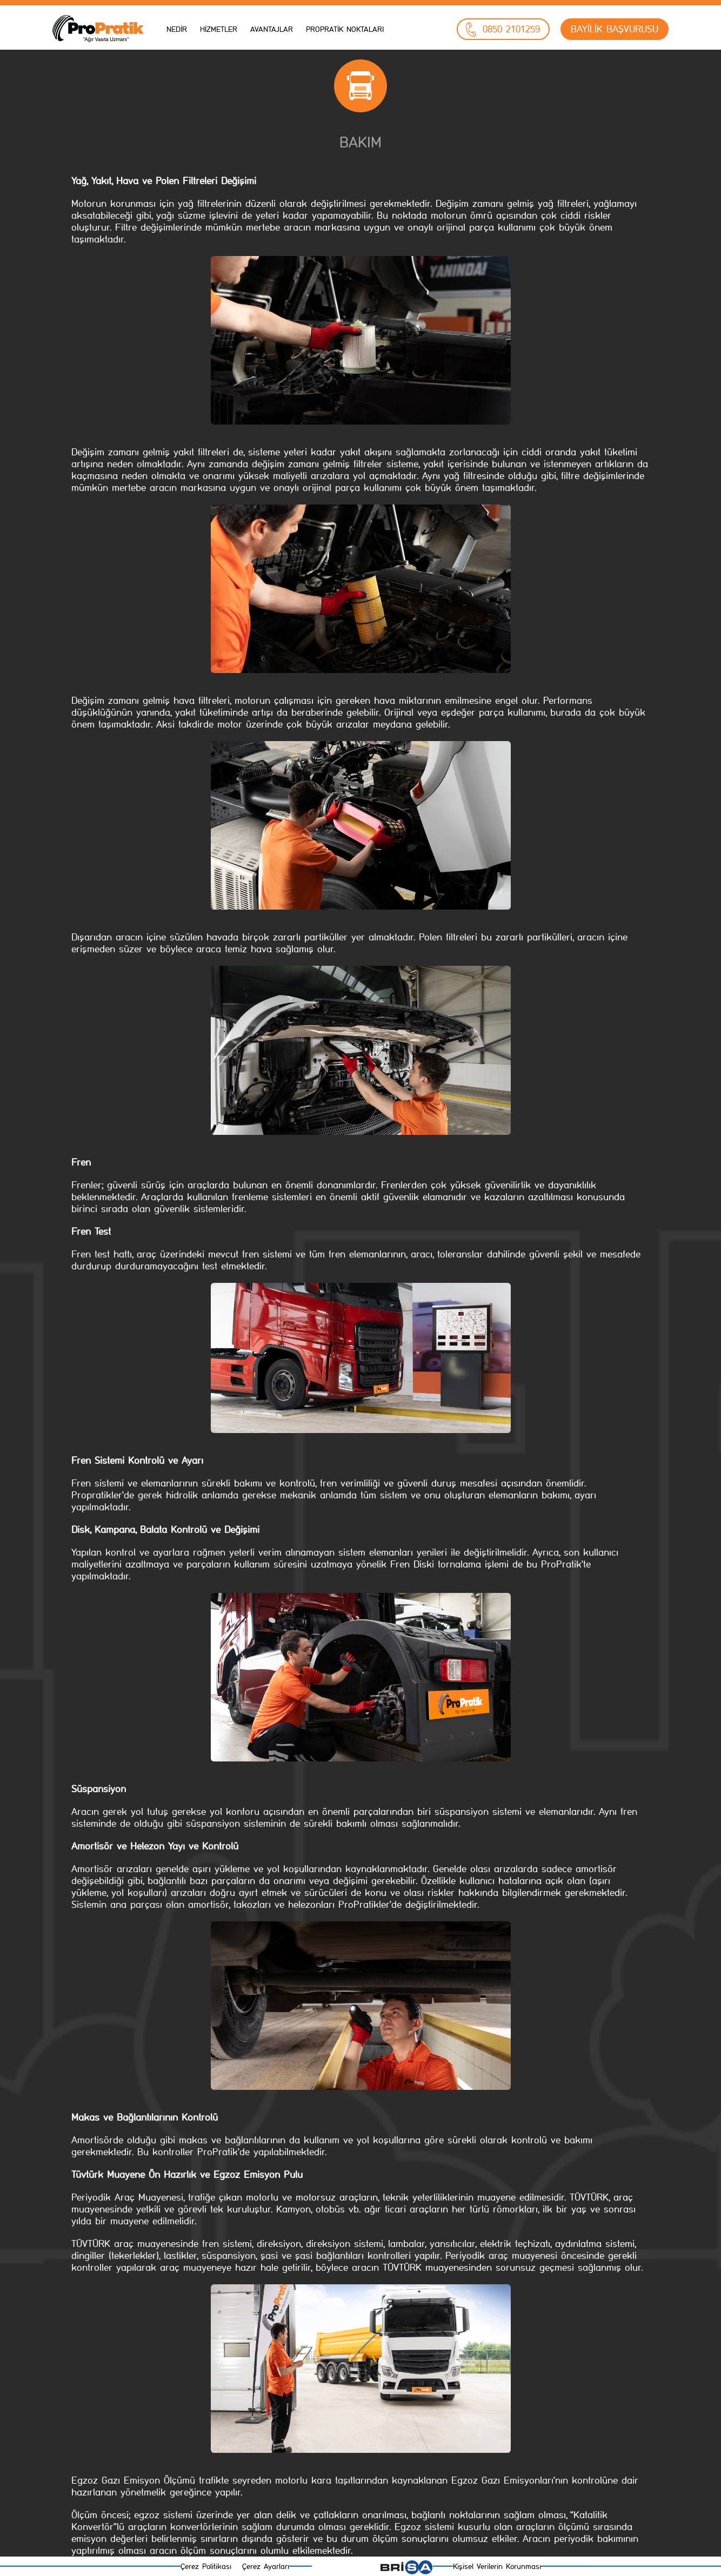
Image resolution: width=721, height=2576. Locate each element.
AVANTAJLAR (271, 29)
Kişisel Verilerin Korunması (497, 2566)
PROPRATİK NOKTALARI (345, 29)
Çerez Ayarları (265, 2566)
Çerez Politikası (206, 2566)
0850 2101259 (503, 29)
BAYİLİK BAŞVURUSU (614, 29)
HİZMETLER (218, 29)
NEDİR (176, 29)
